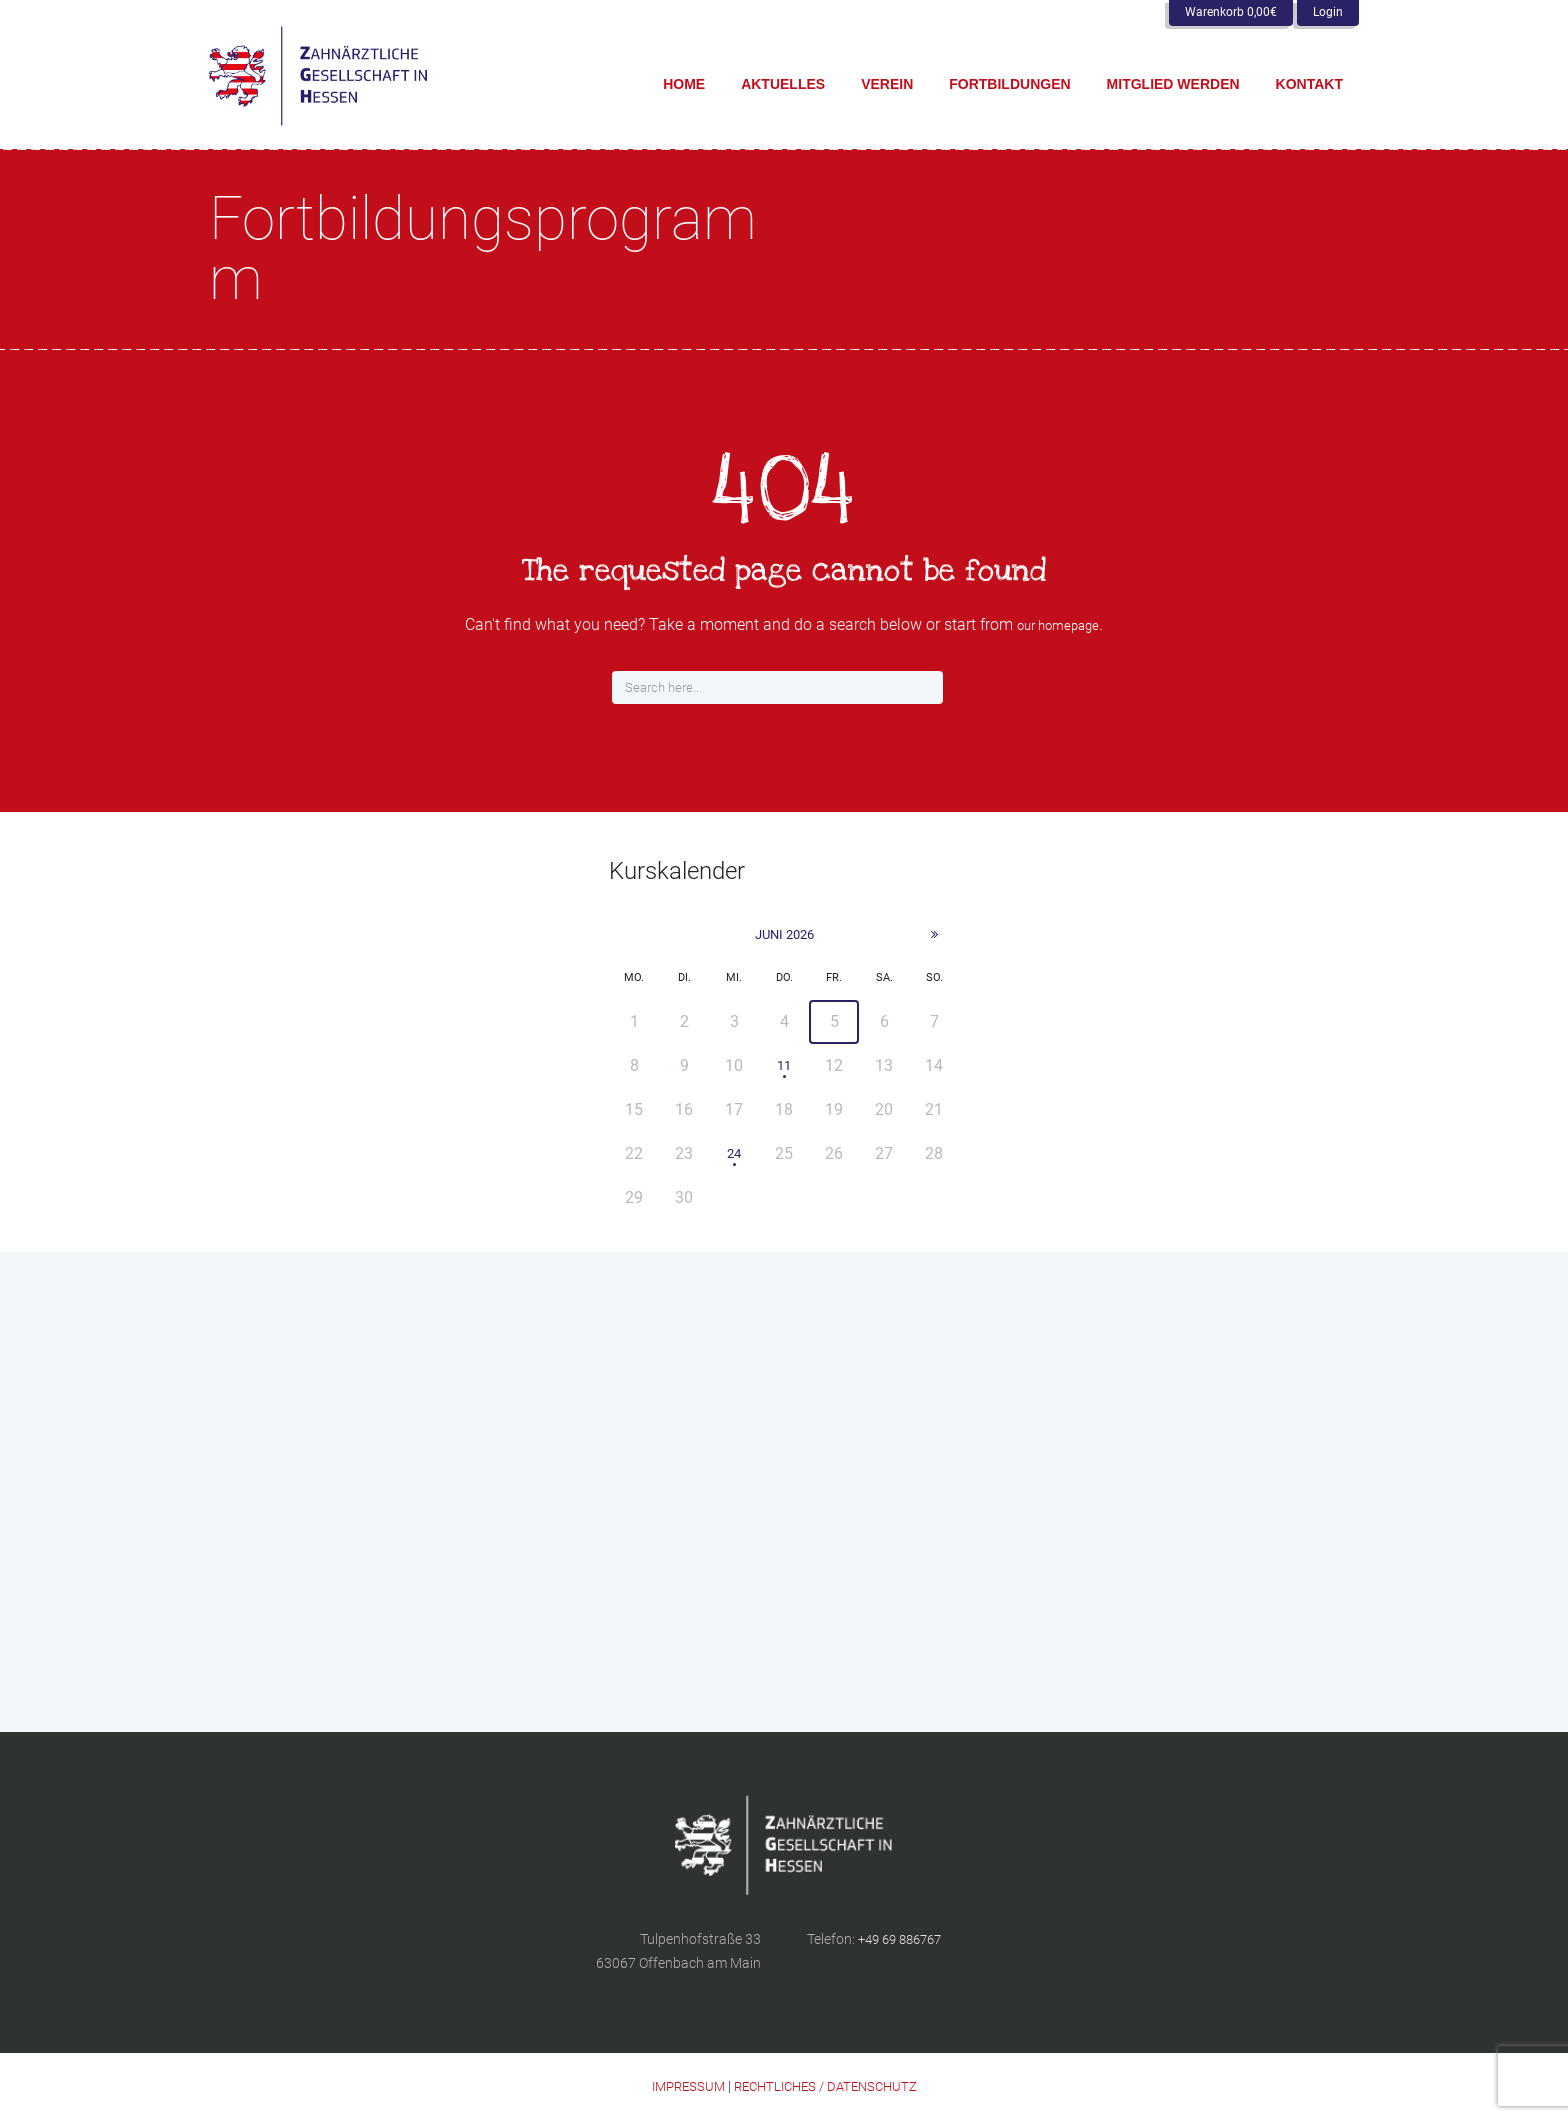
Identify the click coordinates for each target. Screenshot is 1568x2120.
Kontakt (1309, 84)
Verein (887, 84)
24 (734, 1154)
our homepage (1058, 624)
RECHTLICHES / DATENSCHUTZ (828, 2087)
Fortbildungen (1009, 84)
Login (1328, 12)
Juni (784, 934)
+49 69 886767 (905, 1940)
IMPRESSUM (681, 2087)
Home (684, 84)
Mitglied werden (1173, 84)
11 (784, 1066)
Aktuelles (783, 84)
